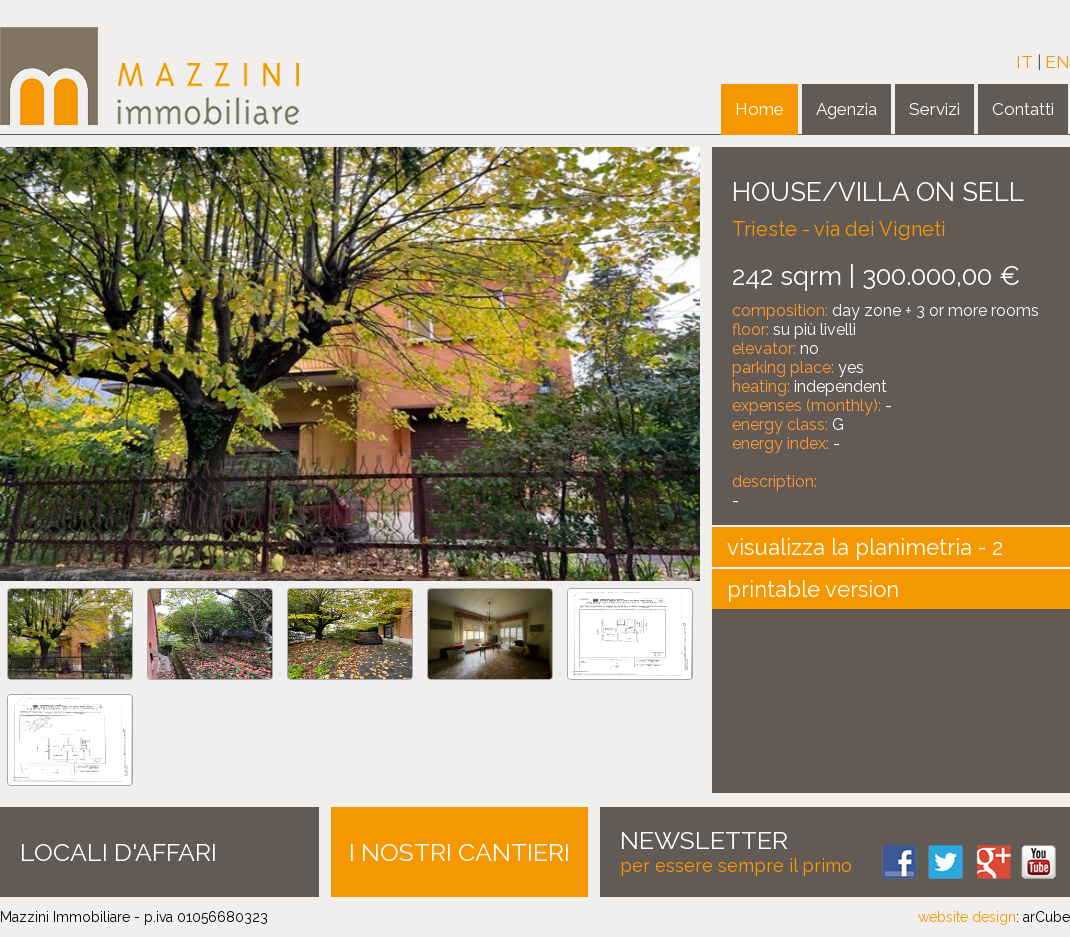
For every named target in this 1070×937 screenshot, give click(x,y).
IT (1024, 62)
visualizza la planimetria (849, 547)
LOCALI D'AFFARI (118, 852)
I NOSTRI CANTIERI (459, 852)
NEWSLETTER (704, 840)
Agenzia (846, 109)
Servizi (934, 109)
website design (967, 917)
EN (1057, 62)
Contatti (1023, 109)
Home (759, 109)
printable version (813, 589)
